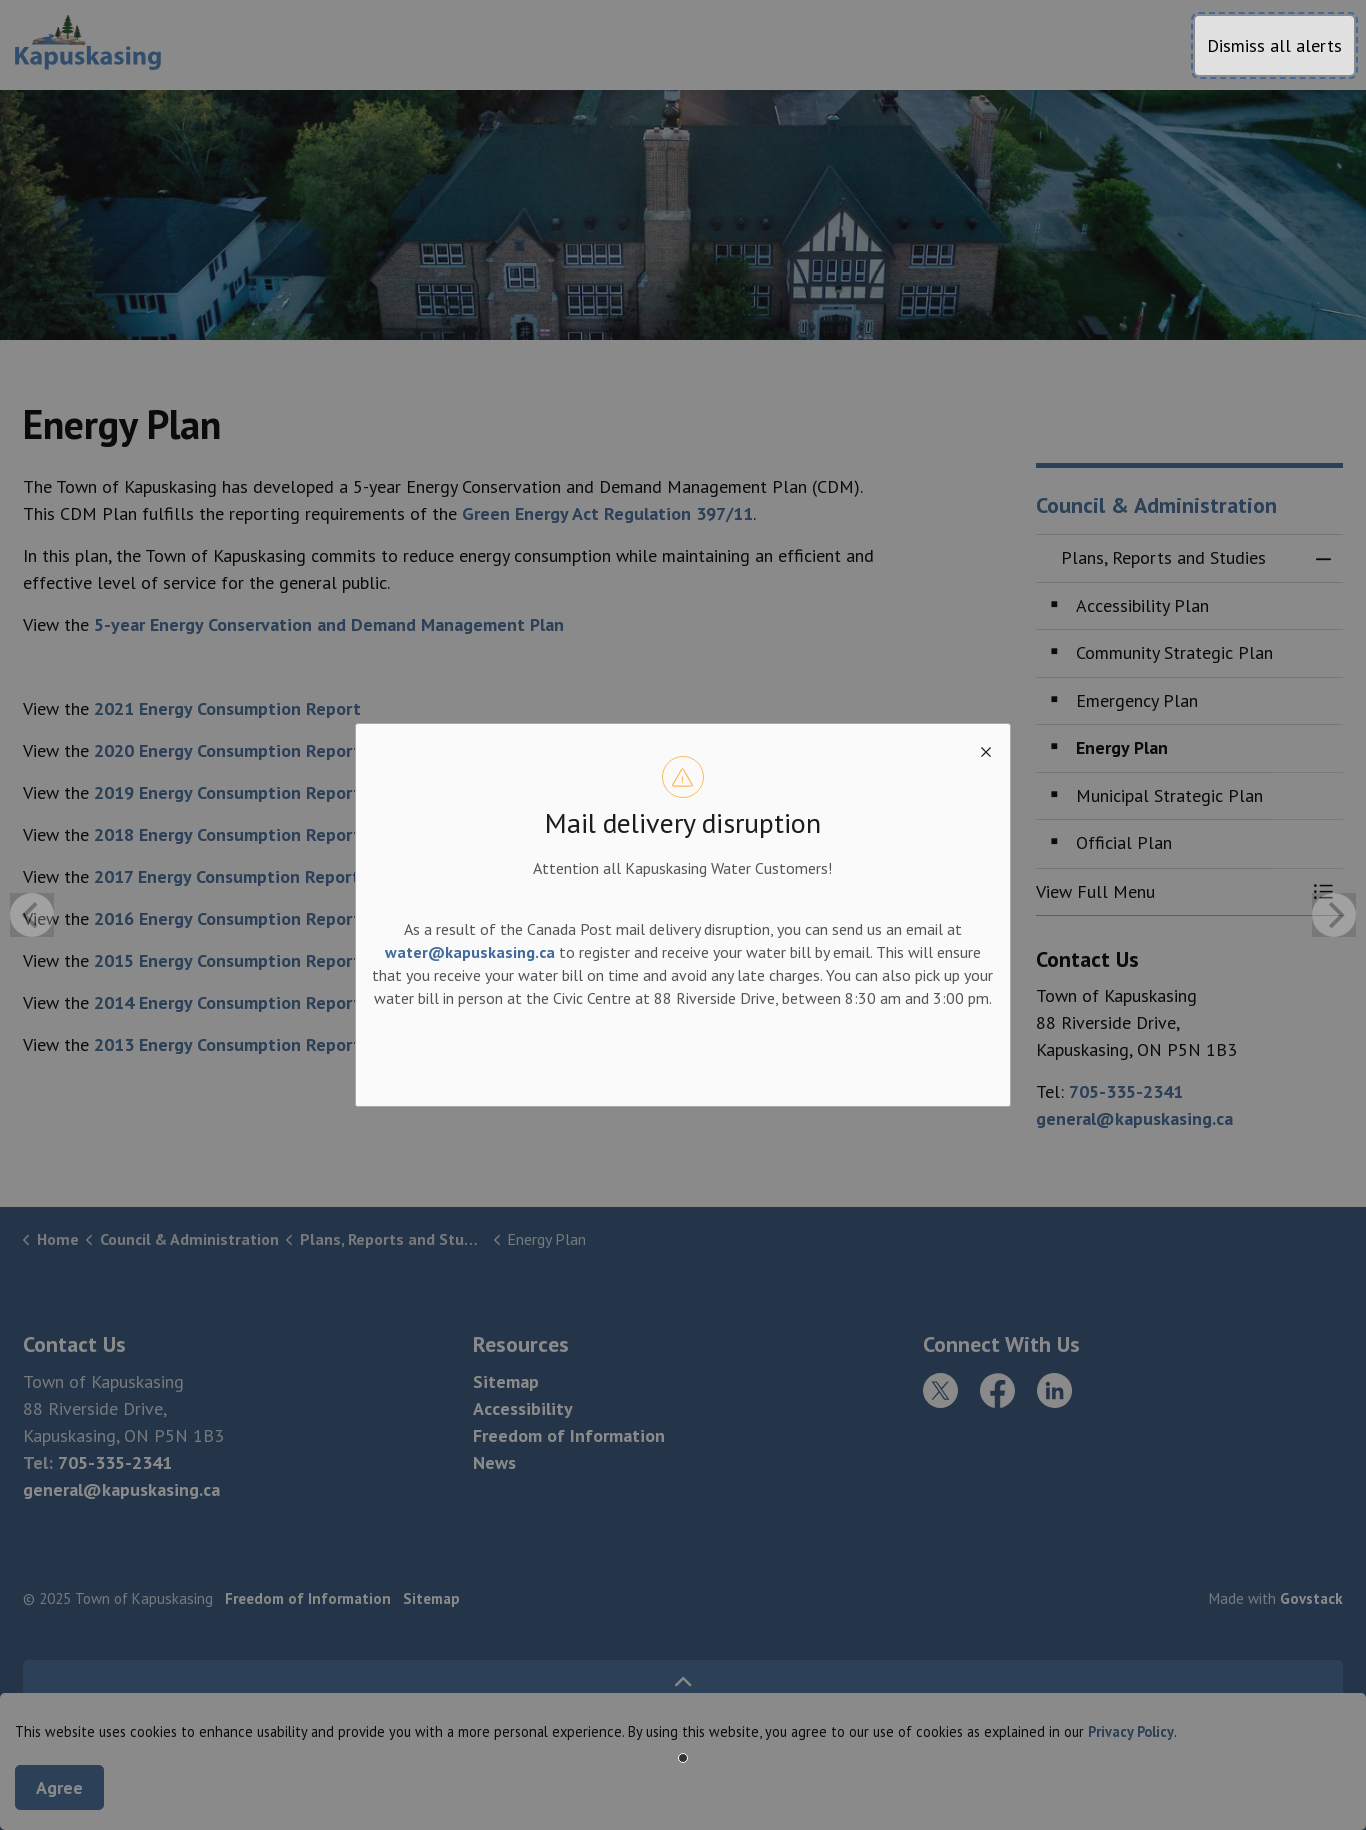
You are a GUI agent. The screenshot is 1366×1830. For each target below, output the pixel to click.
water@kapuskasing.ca (470, 952)
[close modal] (986, 748)
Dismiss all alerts (1274, 45)
